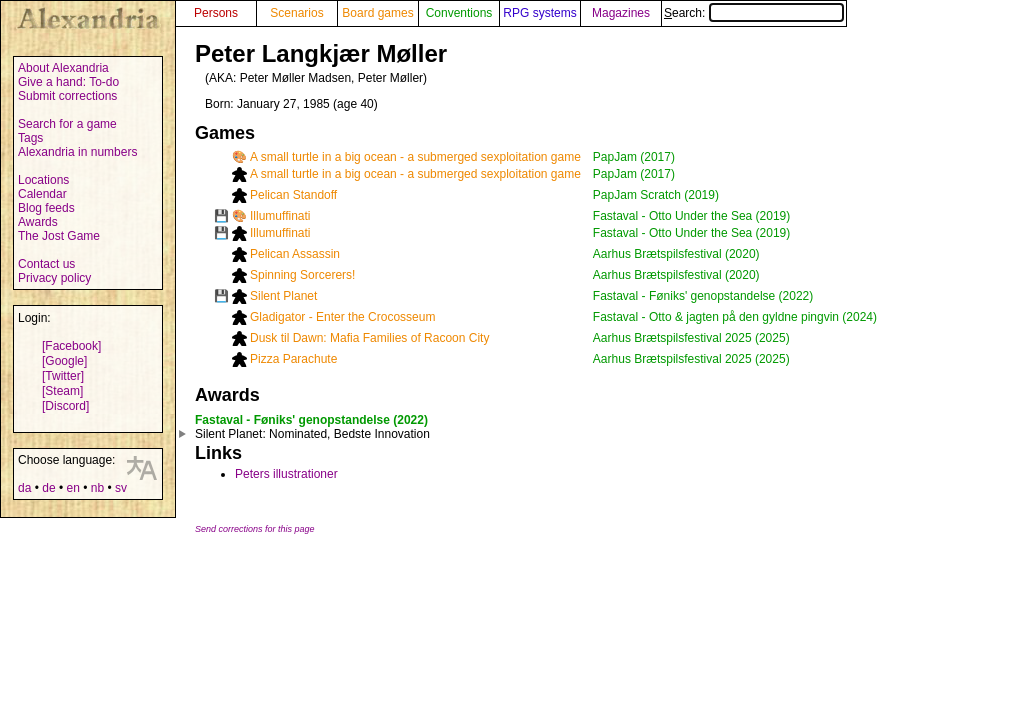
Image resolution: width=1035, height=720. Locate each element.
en (72, 488)
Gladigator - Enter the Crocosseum (342, 317)
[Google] (64, 361)
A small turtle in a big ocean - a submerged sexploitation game (415, 157)
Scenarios (296, 13)
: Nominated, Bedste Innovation (312, 434)
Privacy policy (54, 278)
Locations (43, 180)
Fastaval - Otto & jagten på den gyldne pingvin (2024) (735, 317)
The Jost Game (59, 236)
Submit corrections (67, 96)
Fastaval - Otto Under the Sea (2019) (691, 216)
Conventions (459, 13)
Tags (30, 138)
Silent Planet (283, 296)
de (48, 488)
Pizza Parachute (293, 359)
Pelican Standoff (293, 195)
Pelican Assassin (295, 254)
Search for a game (67, 124)
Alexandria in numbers (77, 152)
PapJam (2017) (634, 157)
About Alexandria (63, 68)
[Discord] (65, 406)
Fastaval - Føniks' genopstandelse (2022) (703, 296)
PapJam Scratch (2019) (656, 195)
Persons (216, 13)
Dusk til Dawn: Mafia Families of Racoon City (369, 338)
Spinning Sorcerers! (302, 275)
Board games (377, 13)
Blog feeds (46, 208)
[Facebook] (71, 346)
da (24, 488)
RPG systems (539, 13)
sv (121, 488)
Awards (38, 222)
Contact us (46, 264)
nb (97, 488)
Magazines (621, 13)
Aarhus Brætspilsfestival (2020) (676, 254)
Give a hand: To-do (68, 82)
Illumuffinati (280, 216)
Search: (754, 13)
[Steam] (62, 391)
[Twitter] (63, 376)
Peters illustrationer (286, 474)
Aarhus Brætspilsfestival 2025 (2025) (691, 338)
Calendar (42, 194)
